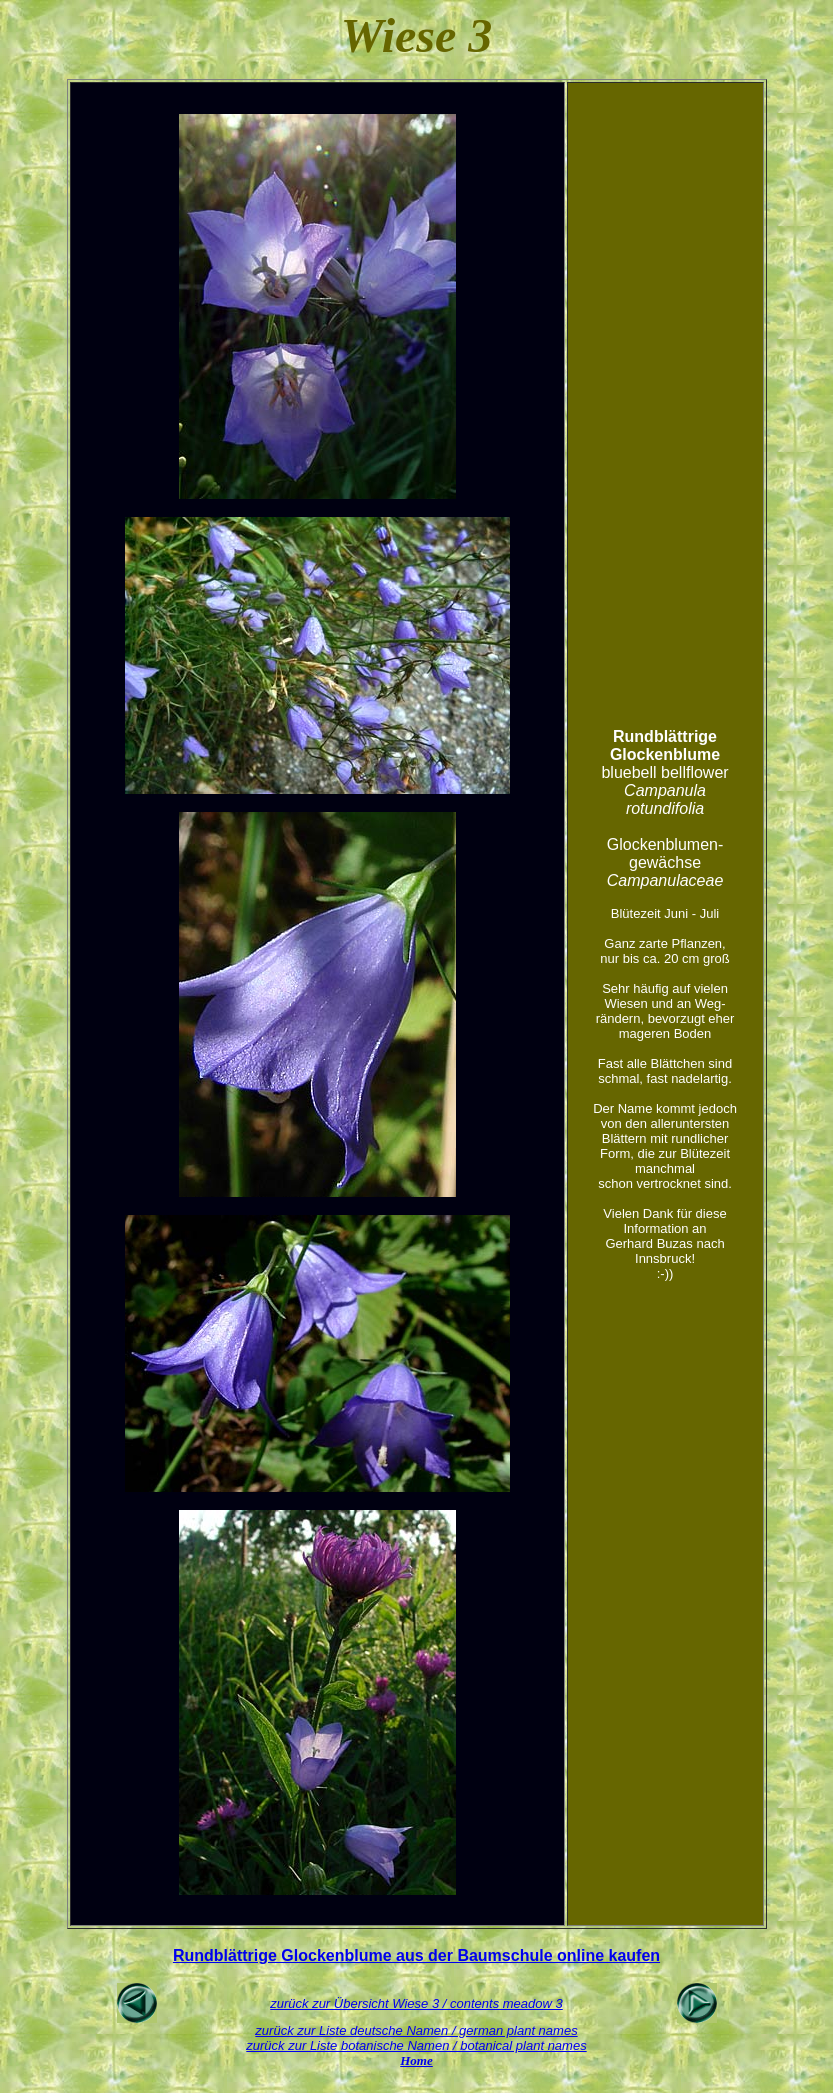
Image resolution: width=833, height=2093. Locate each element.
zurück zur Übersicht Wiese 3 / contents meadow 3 (416, 2003)
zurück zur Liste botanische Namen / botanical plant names (416, 2045)
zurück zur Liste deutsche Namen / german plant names (416, 2030)
